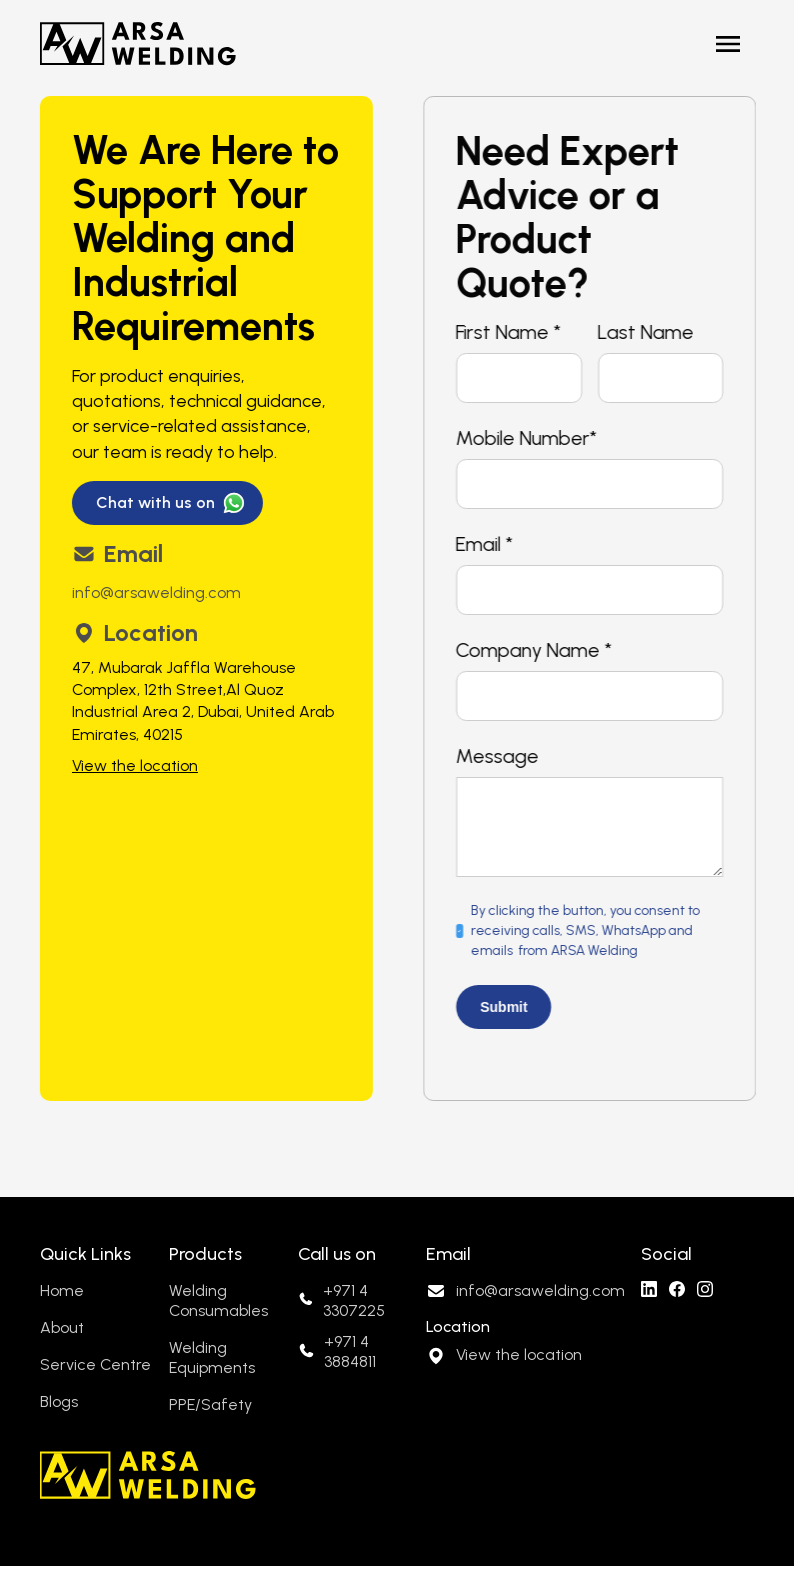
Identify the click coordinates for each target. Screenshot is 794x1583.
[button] (728, 44)
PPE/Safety (210, 1404)
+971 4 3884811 (350, 1351)
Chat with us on (154, 502)
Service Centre (95, 1364)
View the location (134, 765)
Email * (490, 544)
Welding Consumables (218, 1300)
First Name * (514, 332)
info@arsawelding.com (155, 592)
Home (62, 1290)
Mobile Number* (532, 438)
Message (503, 756)
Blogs (59, 1401)
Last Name (652, 332)
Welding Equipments (212, 1357)
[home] (138, 44)
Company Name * (540, 650)
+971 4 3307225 (354, 1300)
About (62, 1327)
